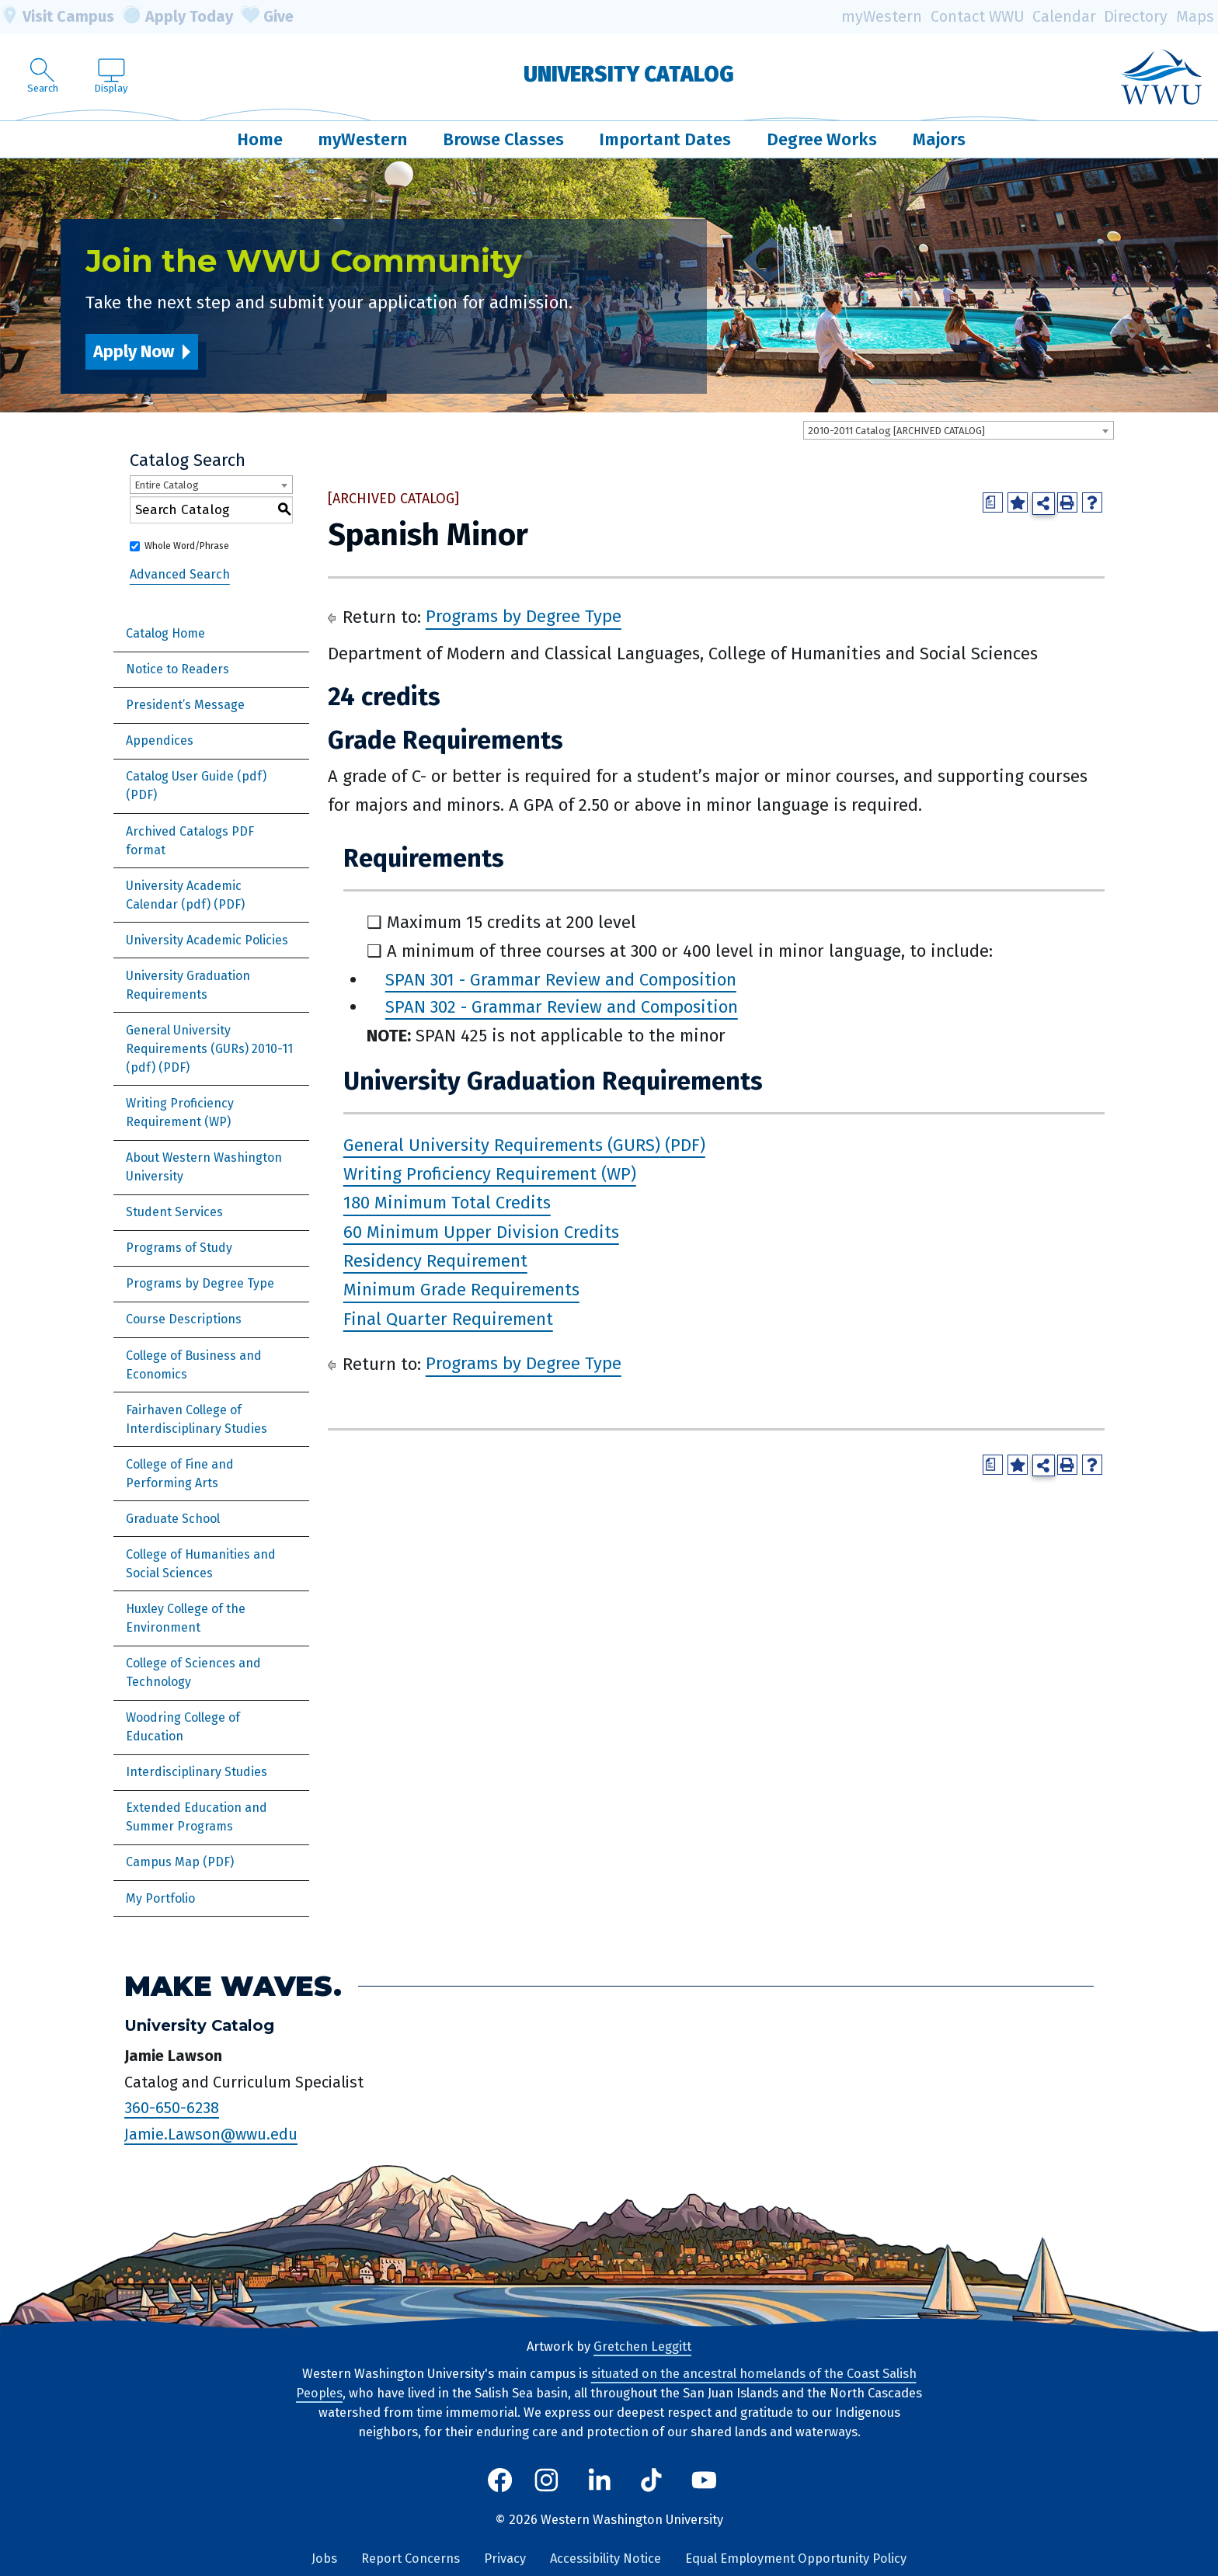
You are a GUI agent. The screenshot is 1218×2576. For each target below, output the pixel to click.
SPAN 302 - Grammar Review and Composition (561, 1006)
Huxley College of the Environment (185, 1618)
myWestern (881, 17)
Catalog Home (165, 633)
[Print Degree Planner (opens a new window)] (993, 502)
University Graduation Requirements (188, 985)
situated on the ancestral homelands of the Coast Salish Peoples (606, 2383)
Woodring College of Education (183, 1726)
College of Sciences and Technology (193, 1672)
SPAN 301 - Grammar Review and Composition (560, 979)
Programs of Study (179, 1247)
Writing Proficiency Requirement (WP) (180, 1112)
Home (260, 139)
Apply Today (178, 17)
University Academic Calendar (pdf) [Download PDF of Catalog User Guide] (184, 895)
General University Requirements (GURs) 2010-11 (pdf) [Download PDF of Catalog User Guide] (209, 1049)
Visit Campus (57, 17)
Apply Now (133, 351)
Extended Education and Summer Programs (196, 1817)
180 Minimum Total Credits (447, 1203)
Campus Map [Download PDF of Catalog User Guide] (163, 1862)
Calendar (1064, 17)
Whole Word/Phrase (186, 546)
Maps (1195, 17)
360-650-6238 (171, 2107)
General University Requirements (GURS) (501, 1145)
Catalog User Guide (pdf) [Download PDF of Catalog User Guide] (196, 776)
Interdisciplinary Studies (196, 1771)
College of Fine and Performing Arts (180, 1473)
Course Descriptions (184, 1319)
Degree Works (822, 139)
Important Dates (665, 139)
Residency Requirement (435, 1260)
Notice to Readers (177, 669)
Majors (939, 139)
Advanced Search (180, 574)
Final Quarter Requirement (448, 1319)
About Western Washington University (204, 1167)
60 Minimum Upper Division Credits (481, 1232)
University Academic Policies (207, 940)
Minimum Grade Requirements (461, 1290)
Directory (1136, 17)
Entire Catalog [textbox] (166, 485)
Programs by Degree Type (200, 1283)
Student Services (174, 1212)
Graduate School (173, 1518)
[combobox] (958, 430)
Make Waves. (233, 1986)
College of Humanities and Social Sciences (201, 1563)
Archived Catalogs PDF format (190, 840)
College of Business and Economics (194, 1365)
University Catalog (629, 74)
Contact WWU (978, 17)
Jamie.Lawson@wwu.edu (211, 2134)
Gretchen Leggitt (642, 2346)
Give (267, 17)
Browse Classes (503, 139)
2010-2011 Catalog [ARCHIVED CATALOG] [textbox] (896, 430)
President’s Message (185, 704)
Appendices (159, 740)
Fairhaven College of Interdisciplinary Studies (196, 1419)
